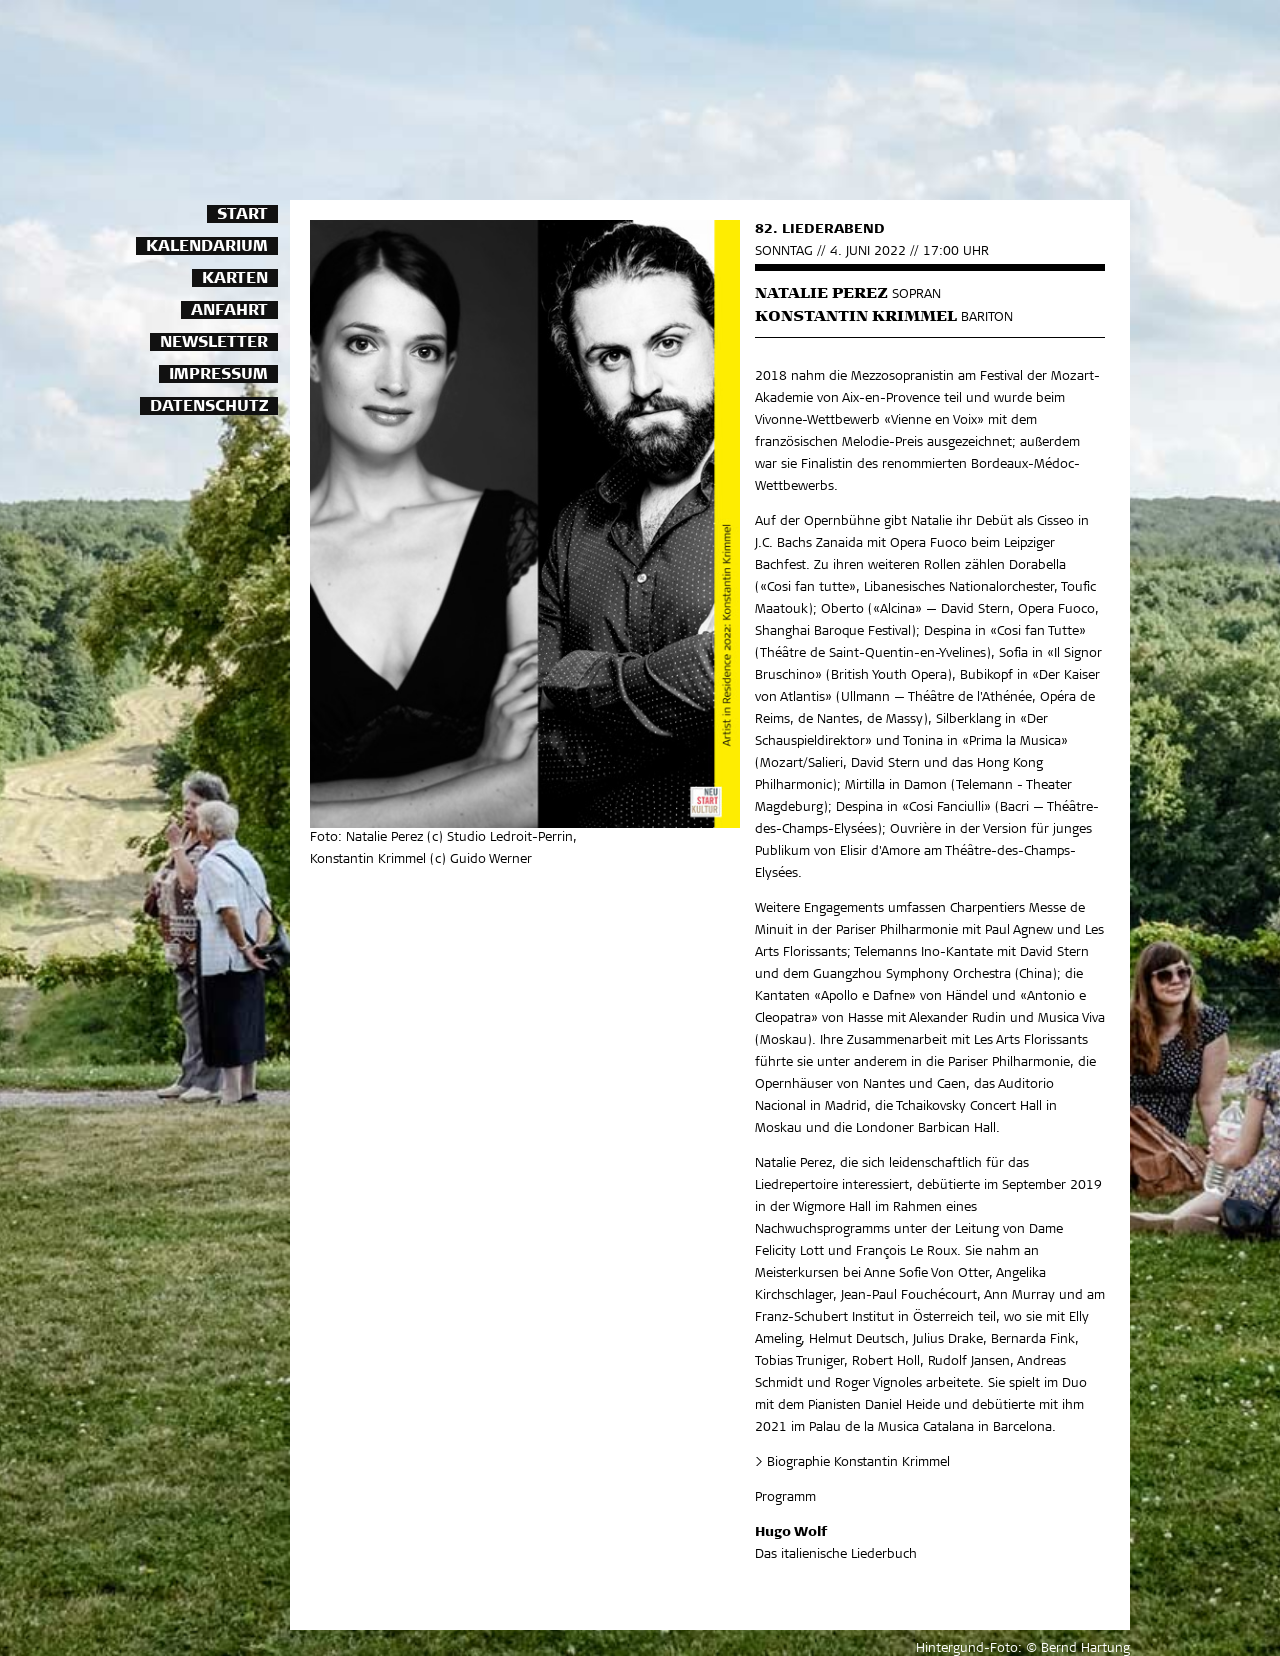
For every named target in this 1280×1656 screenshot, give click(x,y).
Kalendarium (207, 247)
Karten (235, 279)
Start (242, 215)
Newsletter (214, 343)
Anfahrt (229, 311)
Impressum (218, 375)
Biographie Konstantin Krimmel (858, 1463)
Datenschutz (209, 407)
